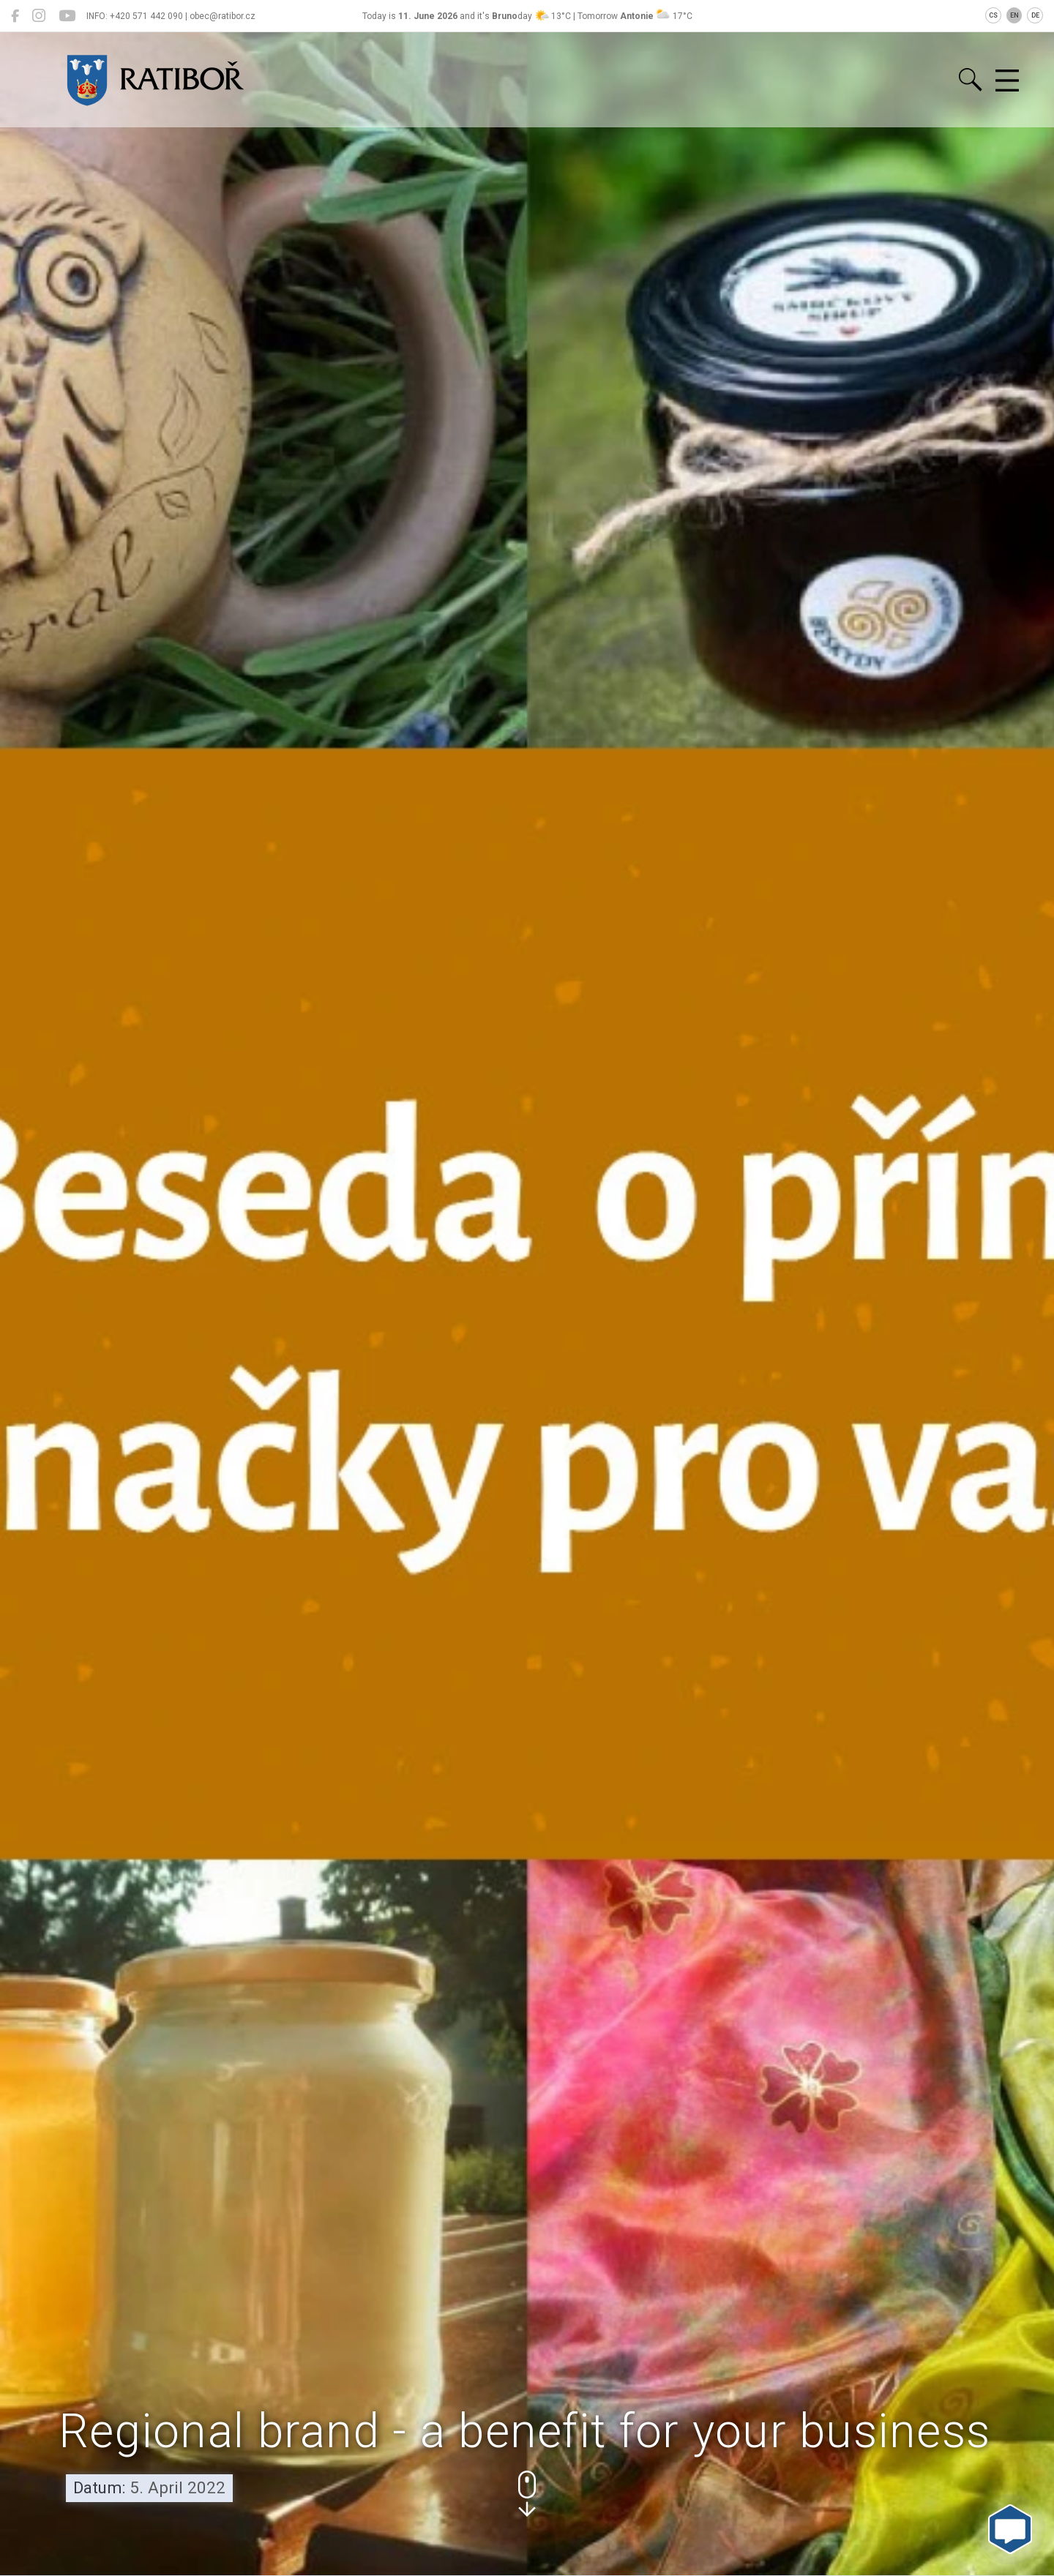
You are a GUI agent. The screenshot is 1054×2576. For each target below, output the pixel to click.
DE (1035, 15)
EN (1014, 15)
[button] (527, 2494)
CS (993, 15)
